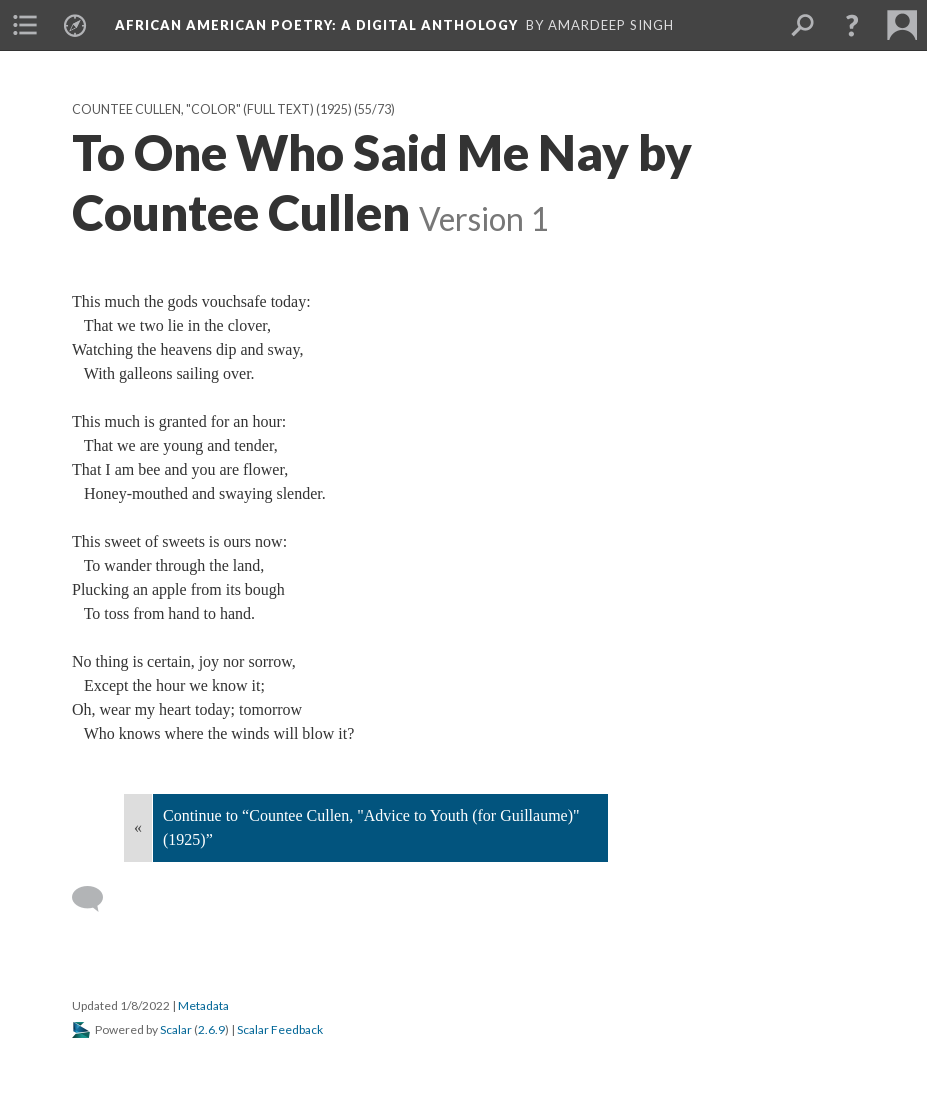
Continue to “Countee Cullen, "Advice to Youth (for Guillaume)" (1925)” (371, 827)
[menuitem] (25, 25)
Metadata (203, 1005)
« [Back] (138, 827)
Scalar (176, 1029)
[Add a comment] (96, 899)
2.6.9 (211, 1029)
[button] (852, 25)
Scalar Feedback (280, 1029)
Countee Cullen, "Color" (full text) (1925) (212, 109)
